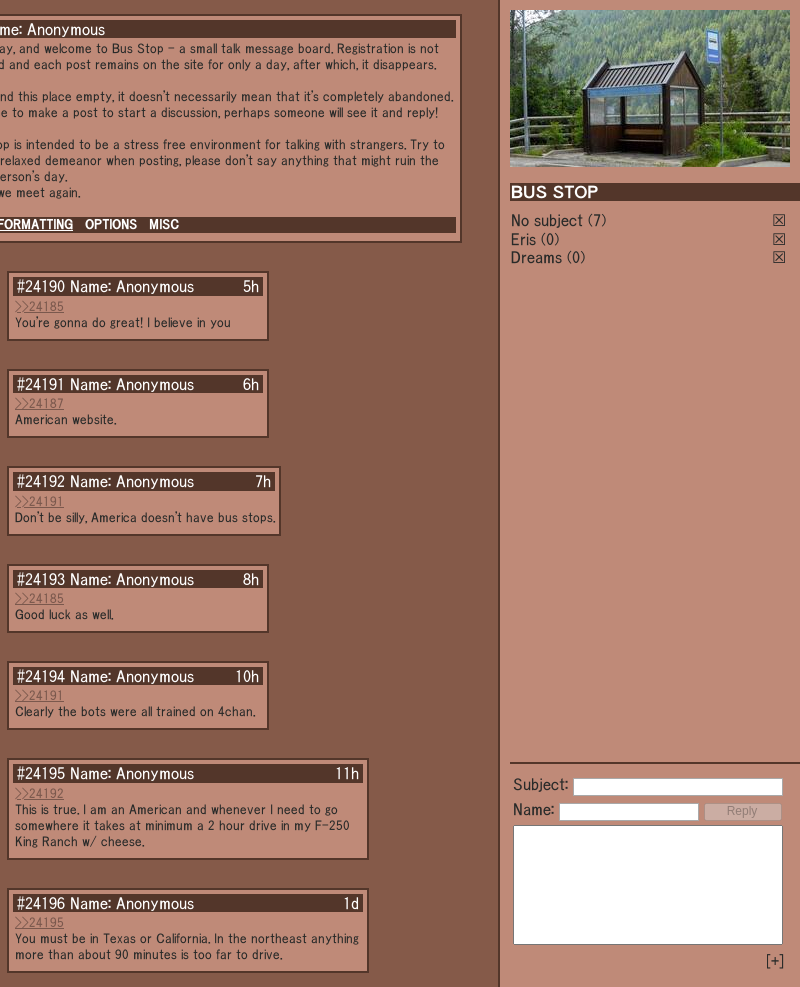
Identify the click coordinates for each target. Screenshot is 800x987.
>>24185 (39, 306)
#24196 (41, 903)
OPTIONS (111, 224)
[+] (775, 961)
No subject (549, 220)
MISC (164, 224)
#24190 (41, 286)
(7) (597, 220)
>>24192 (39, 793)
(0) (550, 239)
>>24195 (39, 922)
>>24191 (39, 501)
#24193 (41, 579)
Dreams (536, 257)
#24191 (41, 384)
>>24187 (39, 403)
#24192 (41, 481)
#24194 (41, 676)
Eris (523, 239)
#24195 (41, 773)
